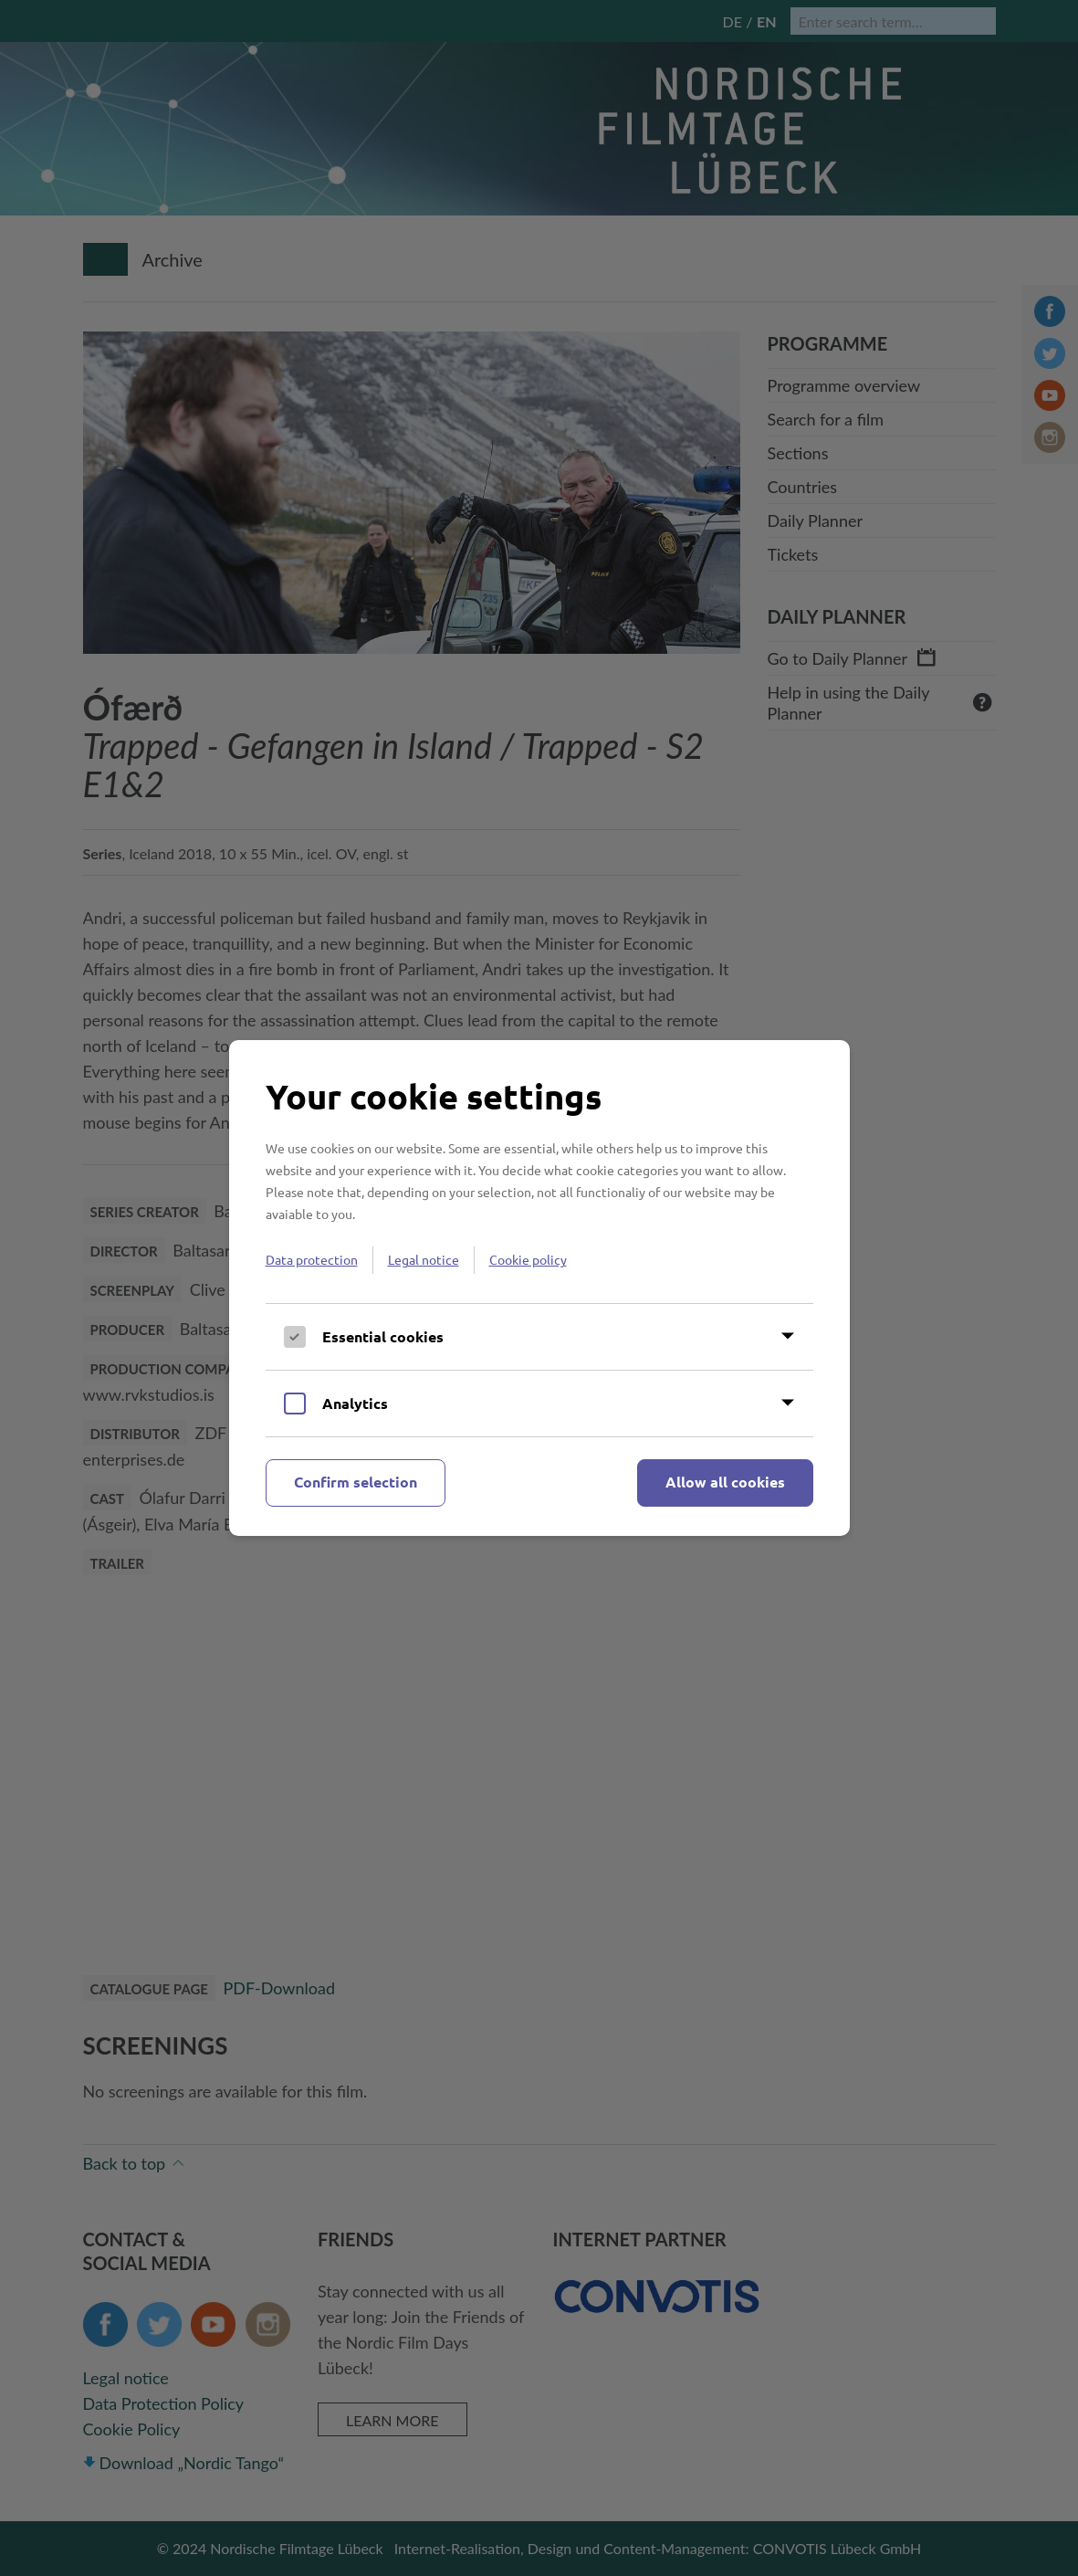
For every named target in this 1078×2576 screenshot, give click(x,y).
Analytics (355, 1403)
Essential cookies (383, 1336)
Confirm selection (355, 1481)
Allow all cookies (725, 1481)
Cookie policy (528, 1259)
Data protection (312, 1259)
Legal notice (423, 1259)
